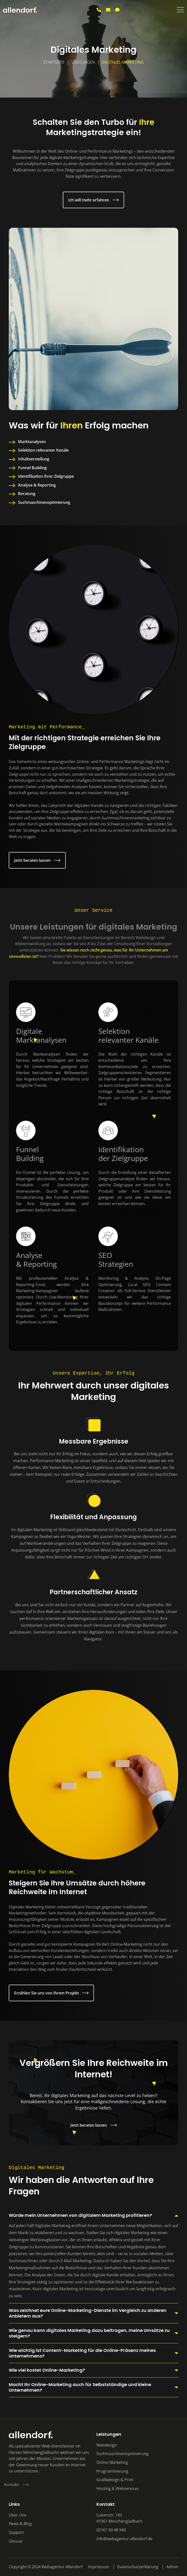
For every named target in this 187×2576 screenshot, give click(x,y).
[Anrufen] (99, 10)
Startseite (54, 62)
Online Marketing (112, 2462)
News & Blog (20, 2523)
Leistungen (83, 62)
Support (16, 2532)
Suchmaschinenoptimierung (122, 2453)
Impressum (98, 2566)
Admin (172, 2566)
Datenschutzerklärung (137, 2566)
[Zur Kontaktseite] (117, 10)
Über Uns (17, 2515)
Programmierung (112, 2471)
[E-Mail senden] (108, 10)
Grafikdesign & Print (114, 2479)
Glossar (16, 2541)
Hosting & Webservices (117, 2488)
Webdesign (106, 2445)
